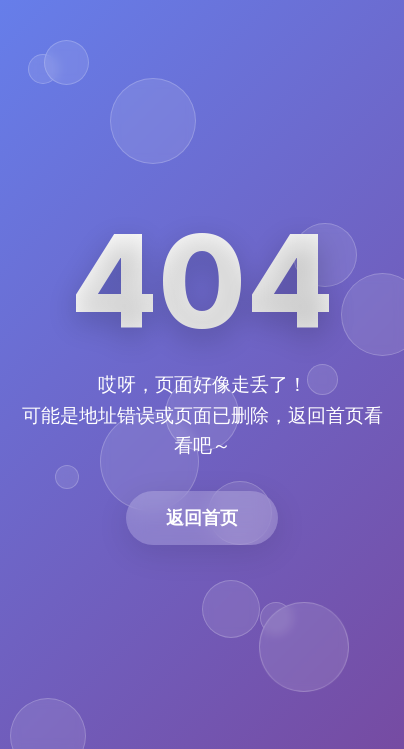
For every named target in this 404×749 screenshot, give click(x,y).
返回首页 (202, 517)
